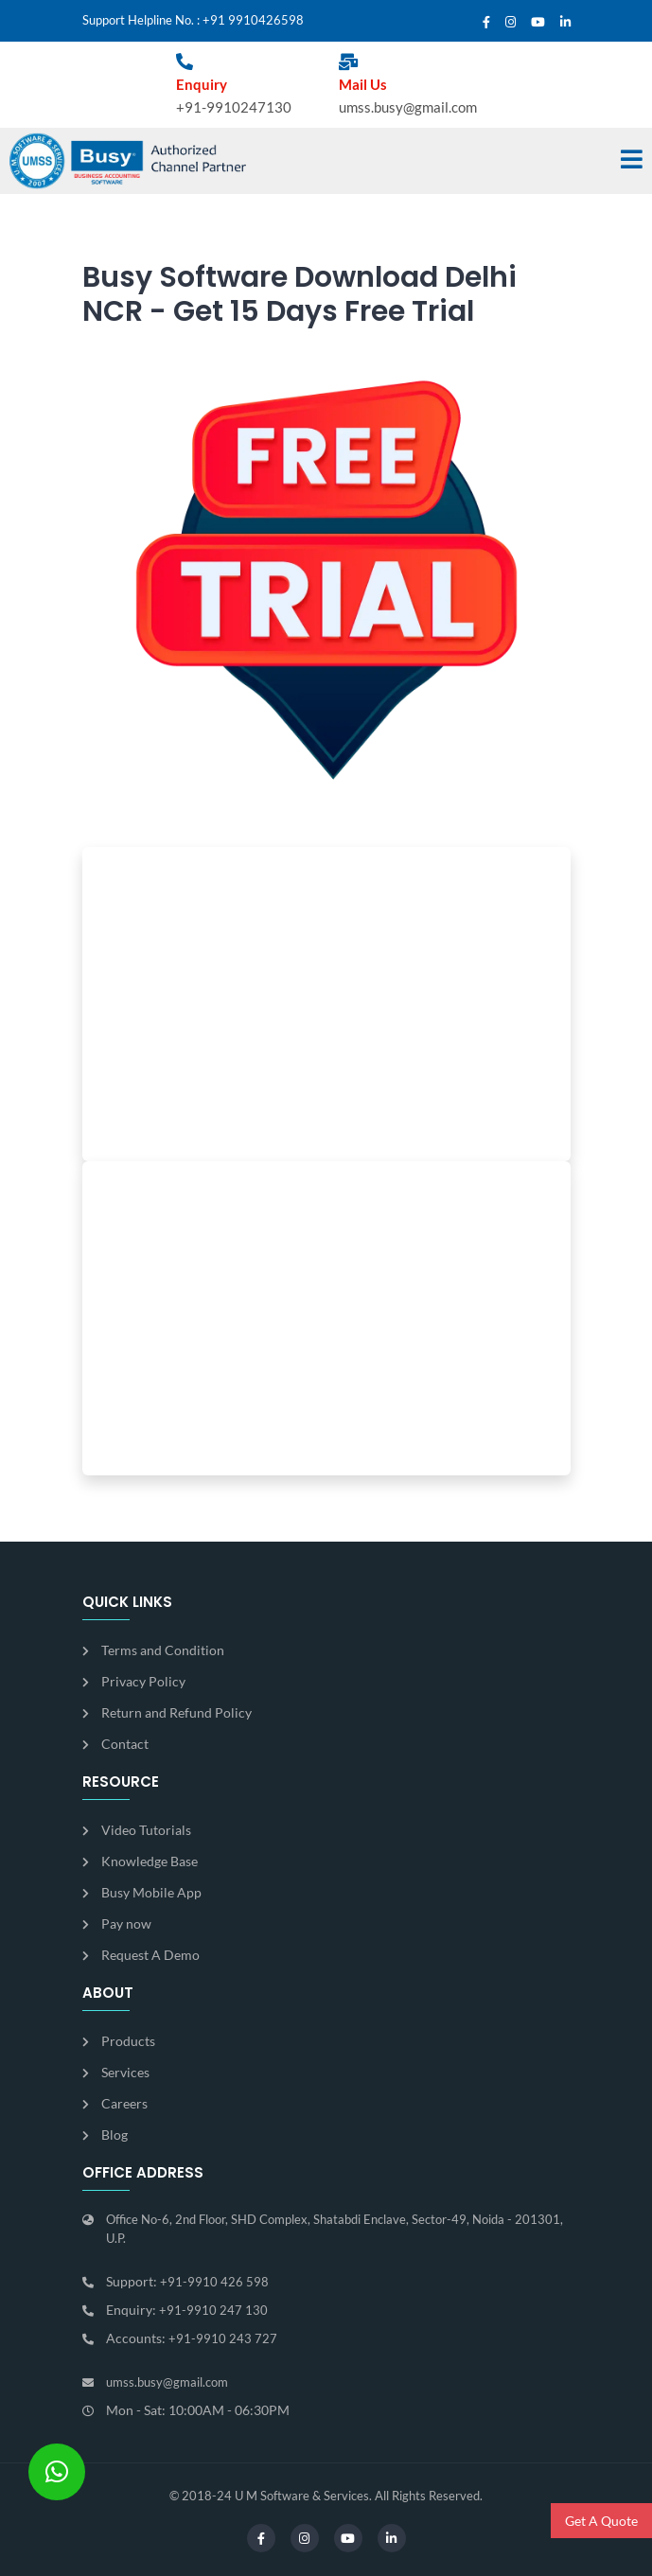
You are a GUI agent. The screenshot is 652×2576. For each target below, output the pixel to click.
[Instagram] (510, 22)
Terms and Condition (162, 1650)
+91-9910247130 (233, 106)
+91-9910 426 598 (214, 2281)
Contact (125, 1744)
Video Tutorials (146, 1830)
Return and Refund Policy (176, 1712)
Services (125, 2072)
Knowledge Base (149, 1861)
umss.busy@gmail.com (408, 106)
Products (128, 2041)
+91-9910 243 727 (222, 2338)
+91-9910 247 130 (213, 2310)
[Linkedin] (565, 22)
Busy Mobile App (151, 1892)
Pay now (126, 1923)
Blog (114, 2134)
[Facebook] (486, 22)
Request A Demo (150, 1955)
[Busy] (127, 160)
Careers (124, 2103)
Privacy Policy (143, 1681)
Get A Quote (601, 2521)
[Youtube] (538, 22)
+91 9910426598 (253, 19)
